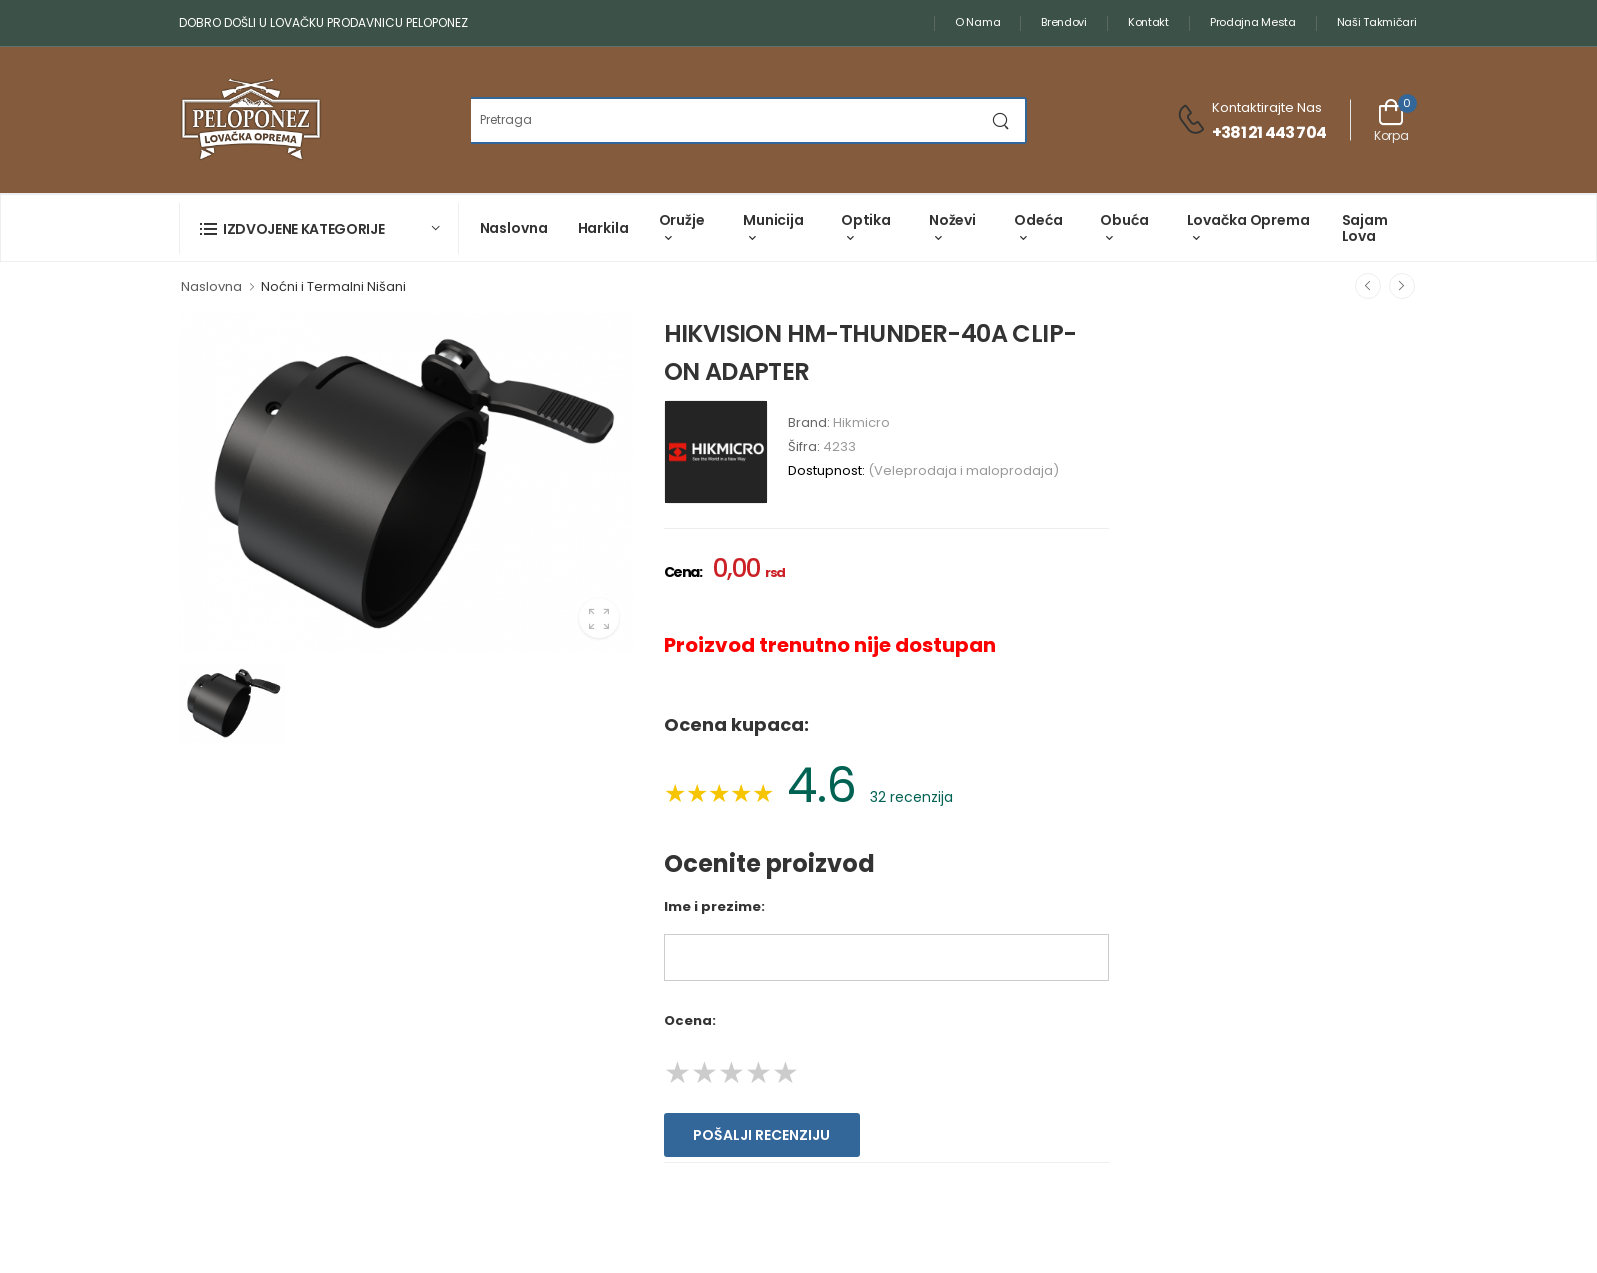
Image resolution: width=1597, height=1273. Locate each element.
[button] (319, 228)
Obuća (1124, 220)
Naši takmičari (1377, 22)
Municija (773, 220)
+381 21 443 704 (1269, 132)
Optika (866, 220)
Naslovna (514, 228)
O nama (977, 22)
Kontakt (1148, 22)
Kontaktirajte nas (1267, 107)
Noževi (952, 220)
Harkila (603, 228)
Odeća (1038, 220)
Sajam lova (1365, 227)
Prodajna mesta (1253, 22)
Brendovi (1064, 22)
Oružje (682, 220)
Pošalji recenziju (761, 1135)
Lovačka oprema (1248, 220)
